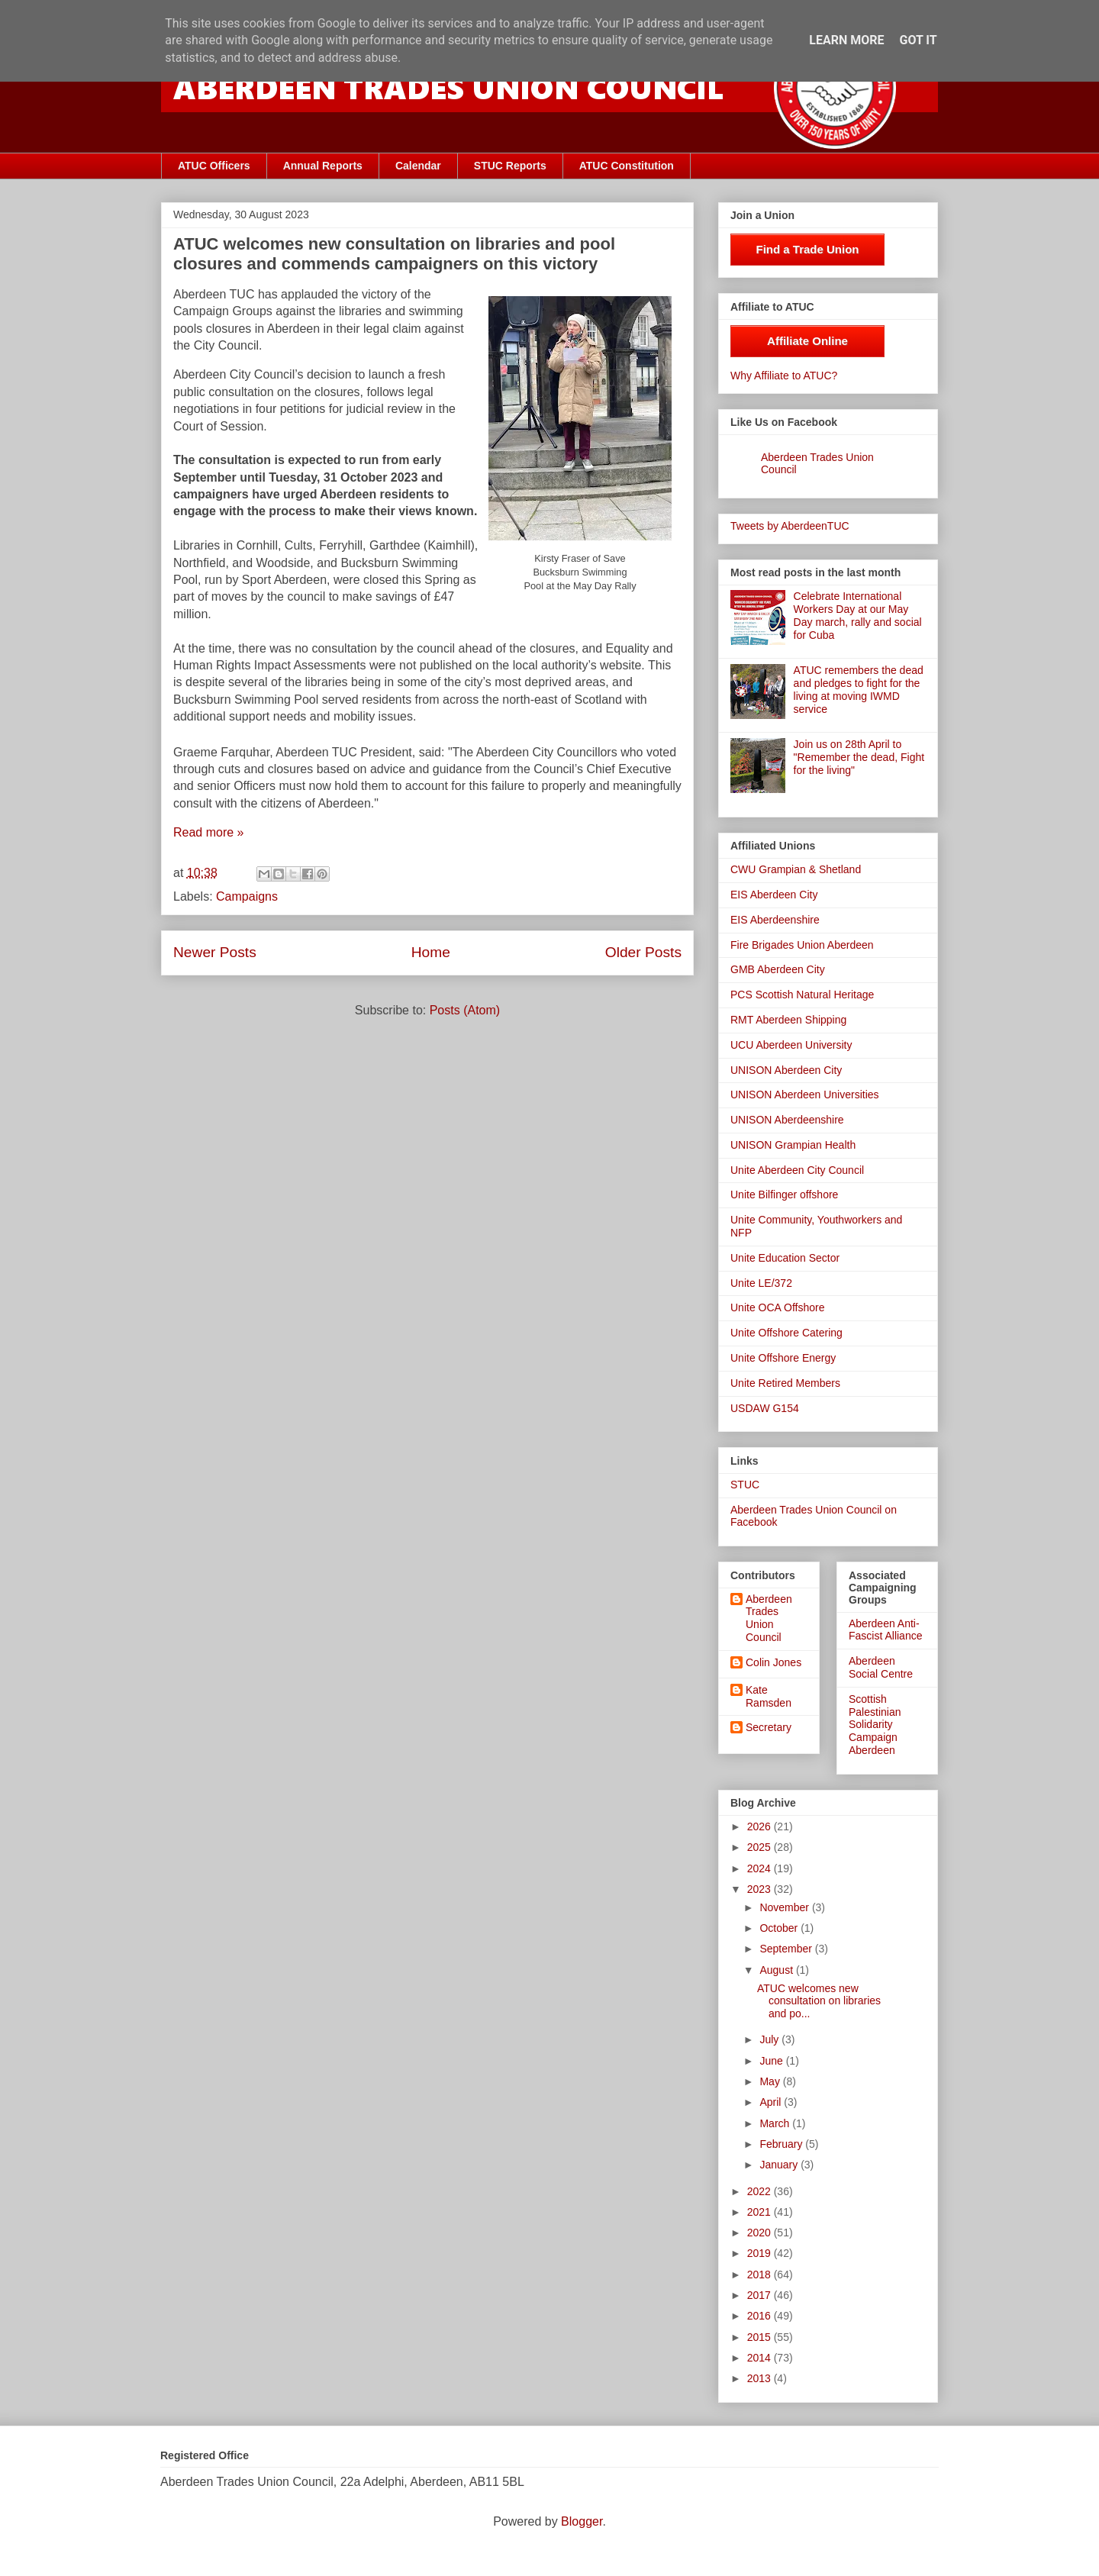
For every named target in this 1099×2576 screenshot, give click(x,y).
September (786, 1948)
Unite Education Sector (785, 1258)
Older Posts (643, 952)
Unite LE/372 (761, 1283)
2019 (760, 2253)
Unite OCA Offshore (777, 1307)
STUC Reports (510, 166)
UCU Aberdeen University (791, 1045)
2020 (760, 2232)
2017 (760, 2295)
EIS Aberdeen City (773, 894)
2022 (760, 2191)
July (770, 2039)
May (770, 2081)
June (772, 2061)
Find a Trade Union (807, 249)
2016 (760, 2316)
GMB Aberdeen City (777, 969)
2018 (760, 2274)
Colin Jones (773, 1662)
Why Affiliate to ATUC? (783, 375)
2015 (760, 2337)
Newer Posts (214, 952)
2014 (760, 2358)
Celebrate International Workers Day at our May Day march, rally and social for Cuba (858, 615)
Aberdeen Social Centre (881, 1667)
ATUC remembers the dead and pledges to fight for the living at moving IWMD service (858, 689)
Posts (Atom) (465, 1010)
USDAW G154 (764, 1408)
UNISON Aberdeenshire (787, 1120)
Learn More (846, 40)
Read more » (208, 832)
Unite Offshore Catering (786, 1333)
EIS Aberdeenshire (775, 920)
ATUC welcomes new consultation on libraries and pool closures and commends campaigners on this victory (394, 253)
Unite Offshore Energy (783, 1358)
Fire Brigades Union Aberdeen (802, 945)
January (780, 2164)
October (780, 1928)
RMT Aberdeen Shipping (788, 1020)
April (771, 2102)
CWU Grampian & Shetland (795, 869)
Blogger (581, 2521)
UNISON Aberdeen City (786, 1070)
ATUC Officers (214, 166)
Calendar (418, 166)
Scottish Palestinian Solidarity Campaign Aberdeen (875, 1724)
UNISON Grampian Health (793, 1145)
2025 (760, 1847)
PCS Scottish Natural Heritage (802, 994)
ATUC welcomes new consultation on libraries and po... (819, 2001)
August (777, 1970)
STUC (744, 1484)
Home (430, 952)
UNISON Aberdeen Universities (804, 1094)
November (785, 1907)
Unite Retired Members (785, 1383)
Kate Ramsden (768, 1696)
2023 (760, 1889)
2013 (760, 2378)
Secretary (768, 1727)
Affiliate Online (807, 340)
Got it (917, 40)
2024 (760, 1868)
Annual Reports (323, 166)
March (775, 2123)
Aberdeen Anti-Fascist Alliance (885, 1630)
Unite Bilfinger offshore (784, 1194)
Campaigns (247, 896)
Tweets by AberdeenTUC (789, 526)
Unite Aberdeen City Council (797, 1170)
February (782, 2144)
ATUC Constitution (626, 166)
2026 (760, 1826)
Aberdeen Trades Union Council (769, 1618)
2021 (760, 2212)
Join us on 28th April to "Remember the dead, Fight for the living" (859, 757)
